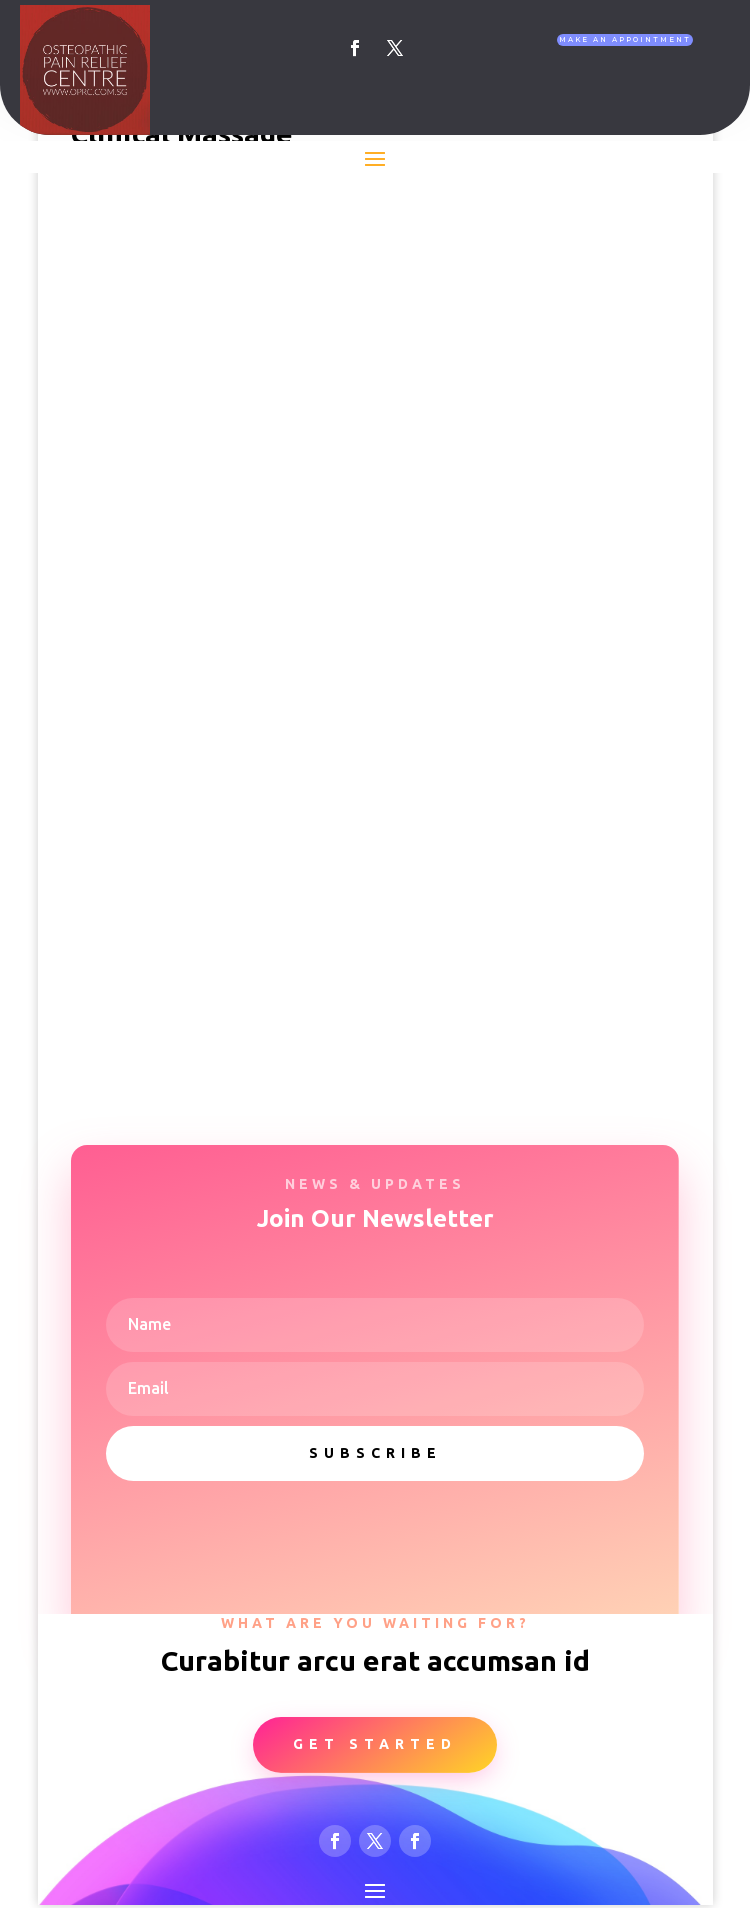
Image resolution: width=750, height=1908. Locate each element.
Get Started (375, 1744)
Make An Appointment (625, 39)
